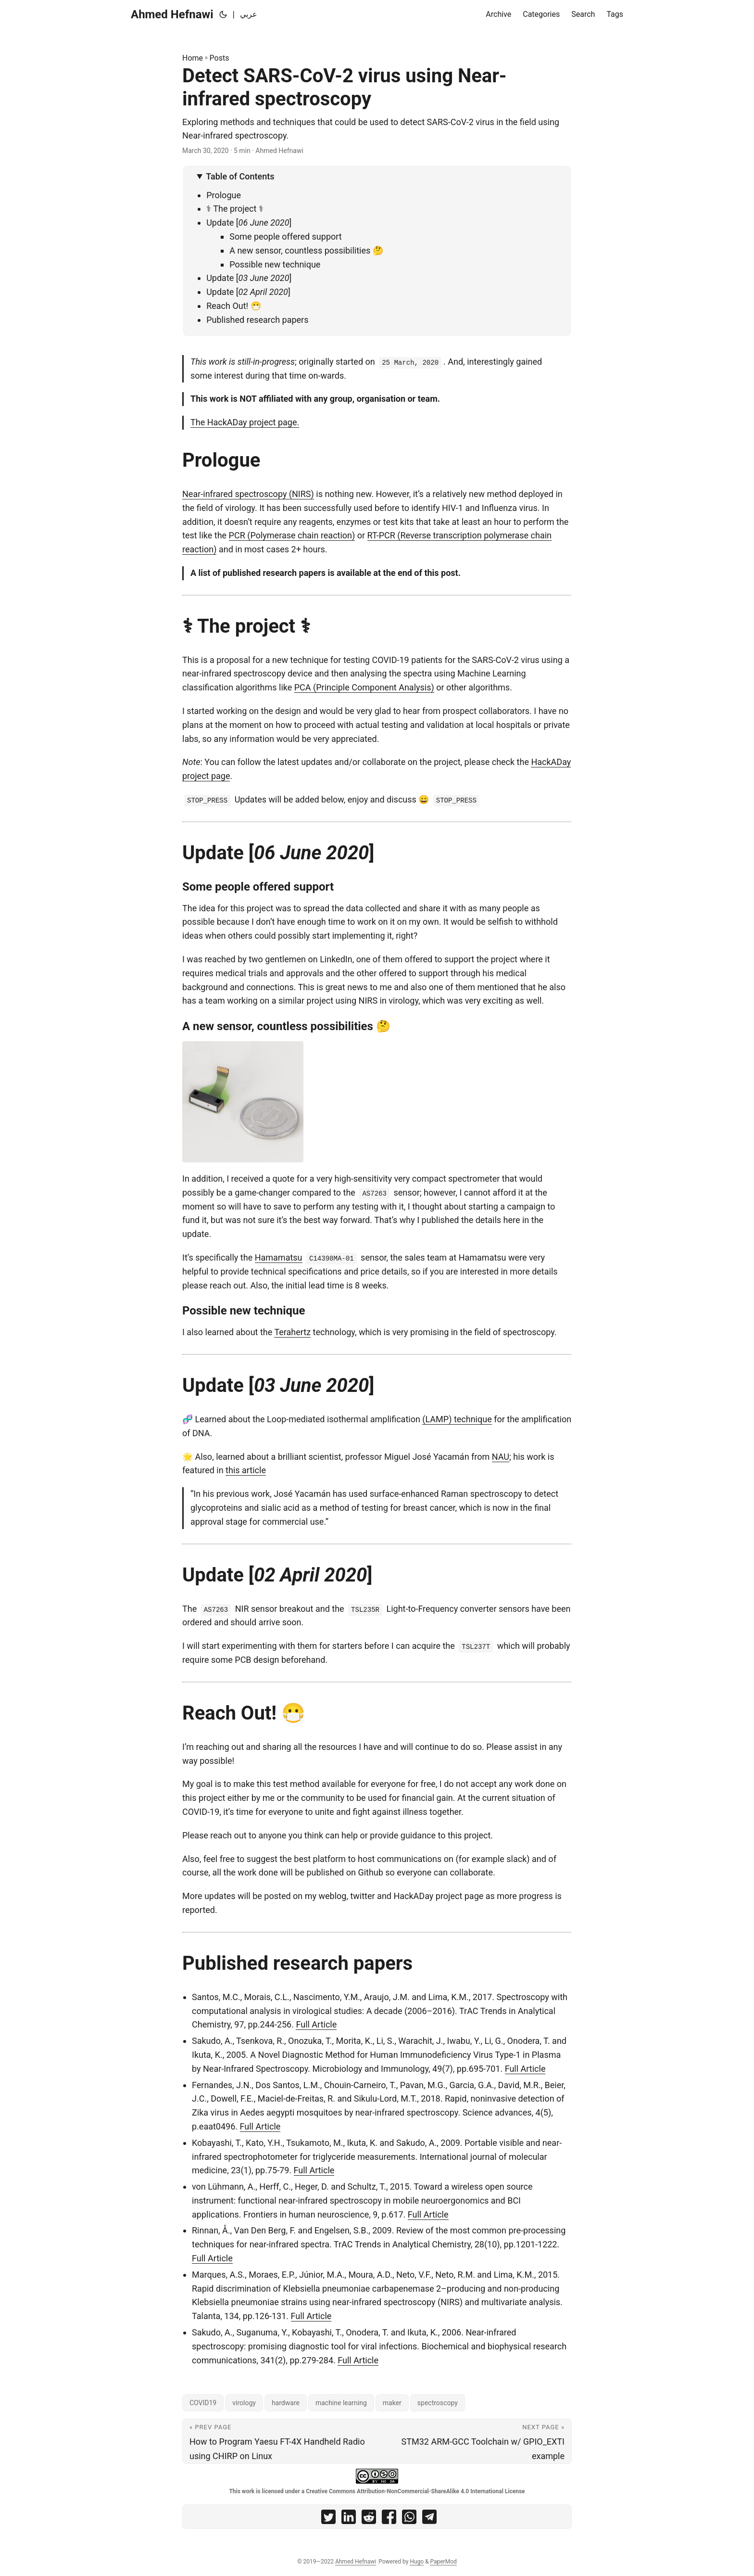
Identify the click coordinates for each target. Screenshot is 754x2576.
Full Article (316, 2024)
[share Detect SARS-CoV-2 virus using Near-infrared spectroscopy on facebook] (389, 2519)
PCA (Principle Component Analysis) (364, 687)
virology (244, 2403)
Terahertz (292, 1332)
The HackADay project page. (244, 422)
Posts (219, 58)
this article (246, 1470)
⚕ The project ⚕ (235, 209)
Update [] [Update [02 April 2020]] (248, 292)
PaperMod (443, 2561)
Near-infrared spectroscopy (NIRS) (248, 494)
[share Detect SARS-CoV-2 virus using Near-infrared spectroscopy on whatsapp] (409, 2519)
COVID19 (202, 2403)
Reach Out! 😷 (233, 306)
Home (192, 58)
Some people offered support (285, 236)
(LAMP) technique (456, 1419)
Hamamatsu (278, 1257)
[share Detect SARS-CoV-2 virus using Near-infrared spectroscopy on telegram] (429, 2519)
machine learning (341, 2403)
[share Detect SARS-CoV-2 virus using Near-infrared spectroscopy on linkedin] (348, 2519)
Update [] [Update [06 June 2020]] (248, 222)
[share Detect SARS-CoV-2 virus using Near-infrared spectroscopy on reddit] (369, 2519)
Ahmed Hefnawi (172, 14)
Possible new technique (274, 264)
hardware (286, 2403)
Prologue (223, 195)
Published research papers (257, 320)
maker (392, 2403)
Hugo (417, 2561)
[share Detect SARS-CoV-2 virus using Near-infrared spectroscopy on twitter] (328, 2519)
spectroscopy (437, 2403)
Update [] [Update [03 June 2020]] (248, 278)
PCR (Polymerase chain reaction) (292, 535)
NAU (500, 1457)
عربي (248, 14)
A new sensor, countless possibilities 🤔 (306, 250)
